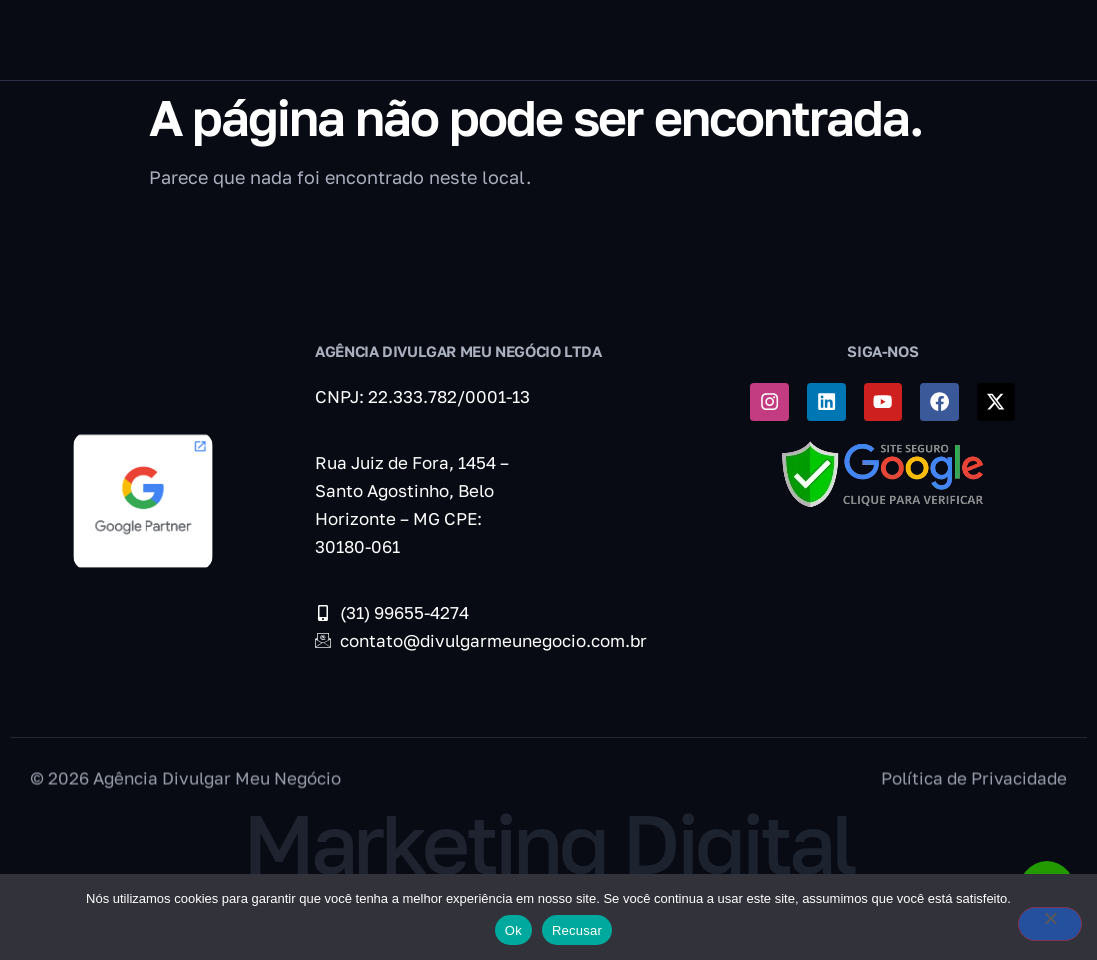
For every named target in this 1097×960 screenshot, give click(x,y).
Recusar (577, 930)
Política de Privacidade (974, 795)
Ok (513, 930)
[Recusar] (1031, 928)
